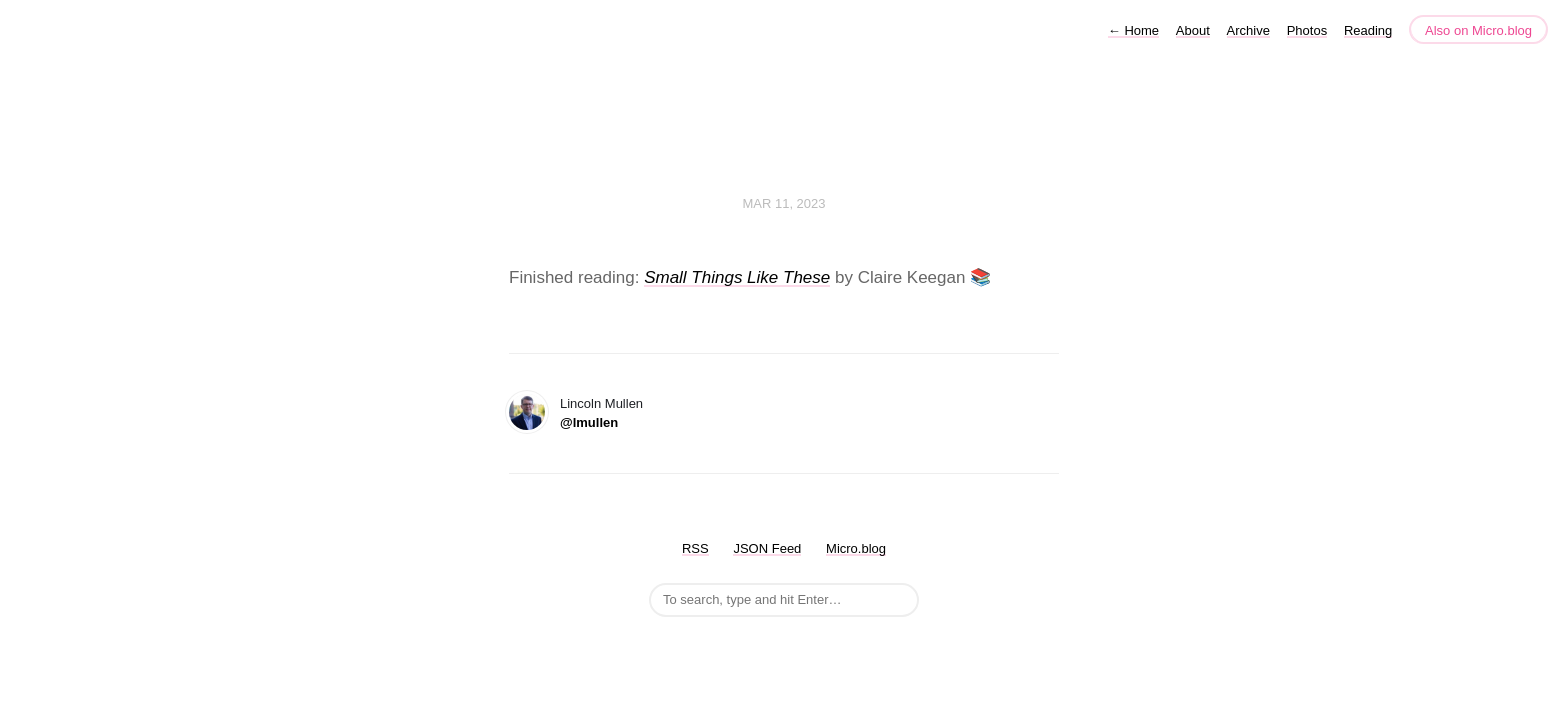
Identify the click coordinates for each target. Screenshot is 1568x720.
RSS (695, 548)
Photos (1307, 30)
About (1193, 30)
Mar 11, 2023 (783, 203)
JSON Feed (767, 548)
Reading (1368, 30)
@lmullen (589, 422)
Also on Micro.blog (1478, 30)
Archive (1248, 30)
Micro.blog (856, 548)
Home (1133, 30)
